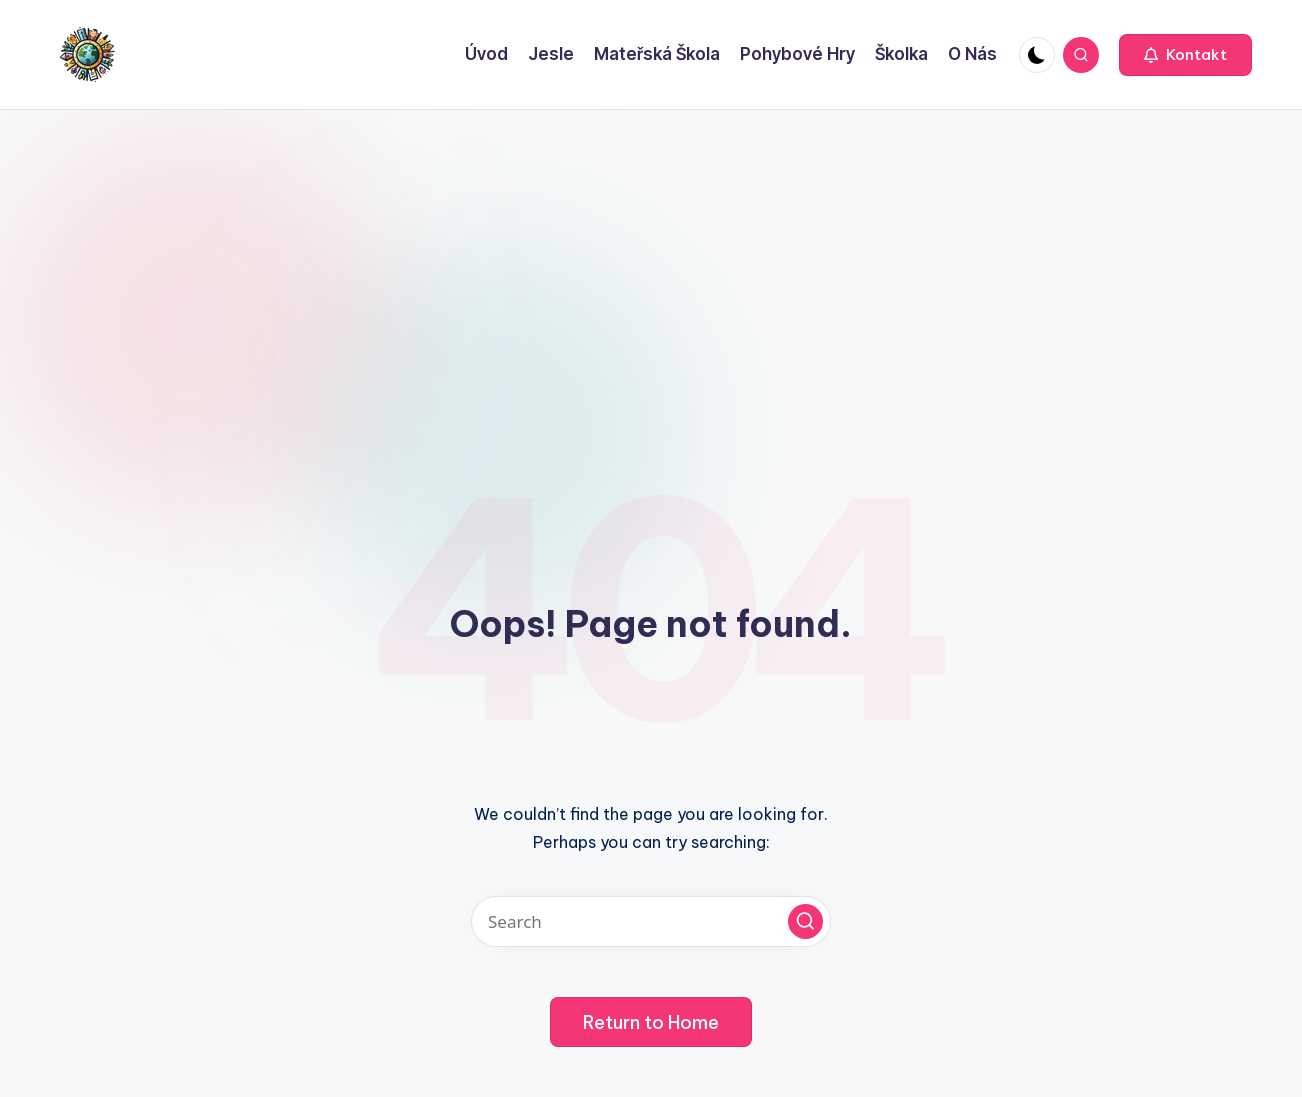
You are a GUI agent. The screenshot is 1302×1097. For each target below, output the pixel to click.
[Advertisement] (651, 260)
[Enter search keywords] (651, 921)
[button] (1185, 55)
